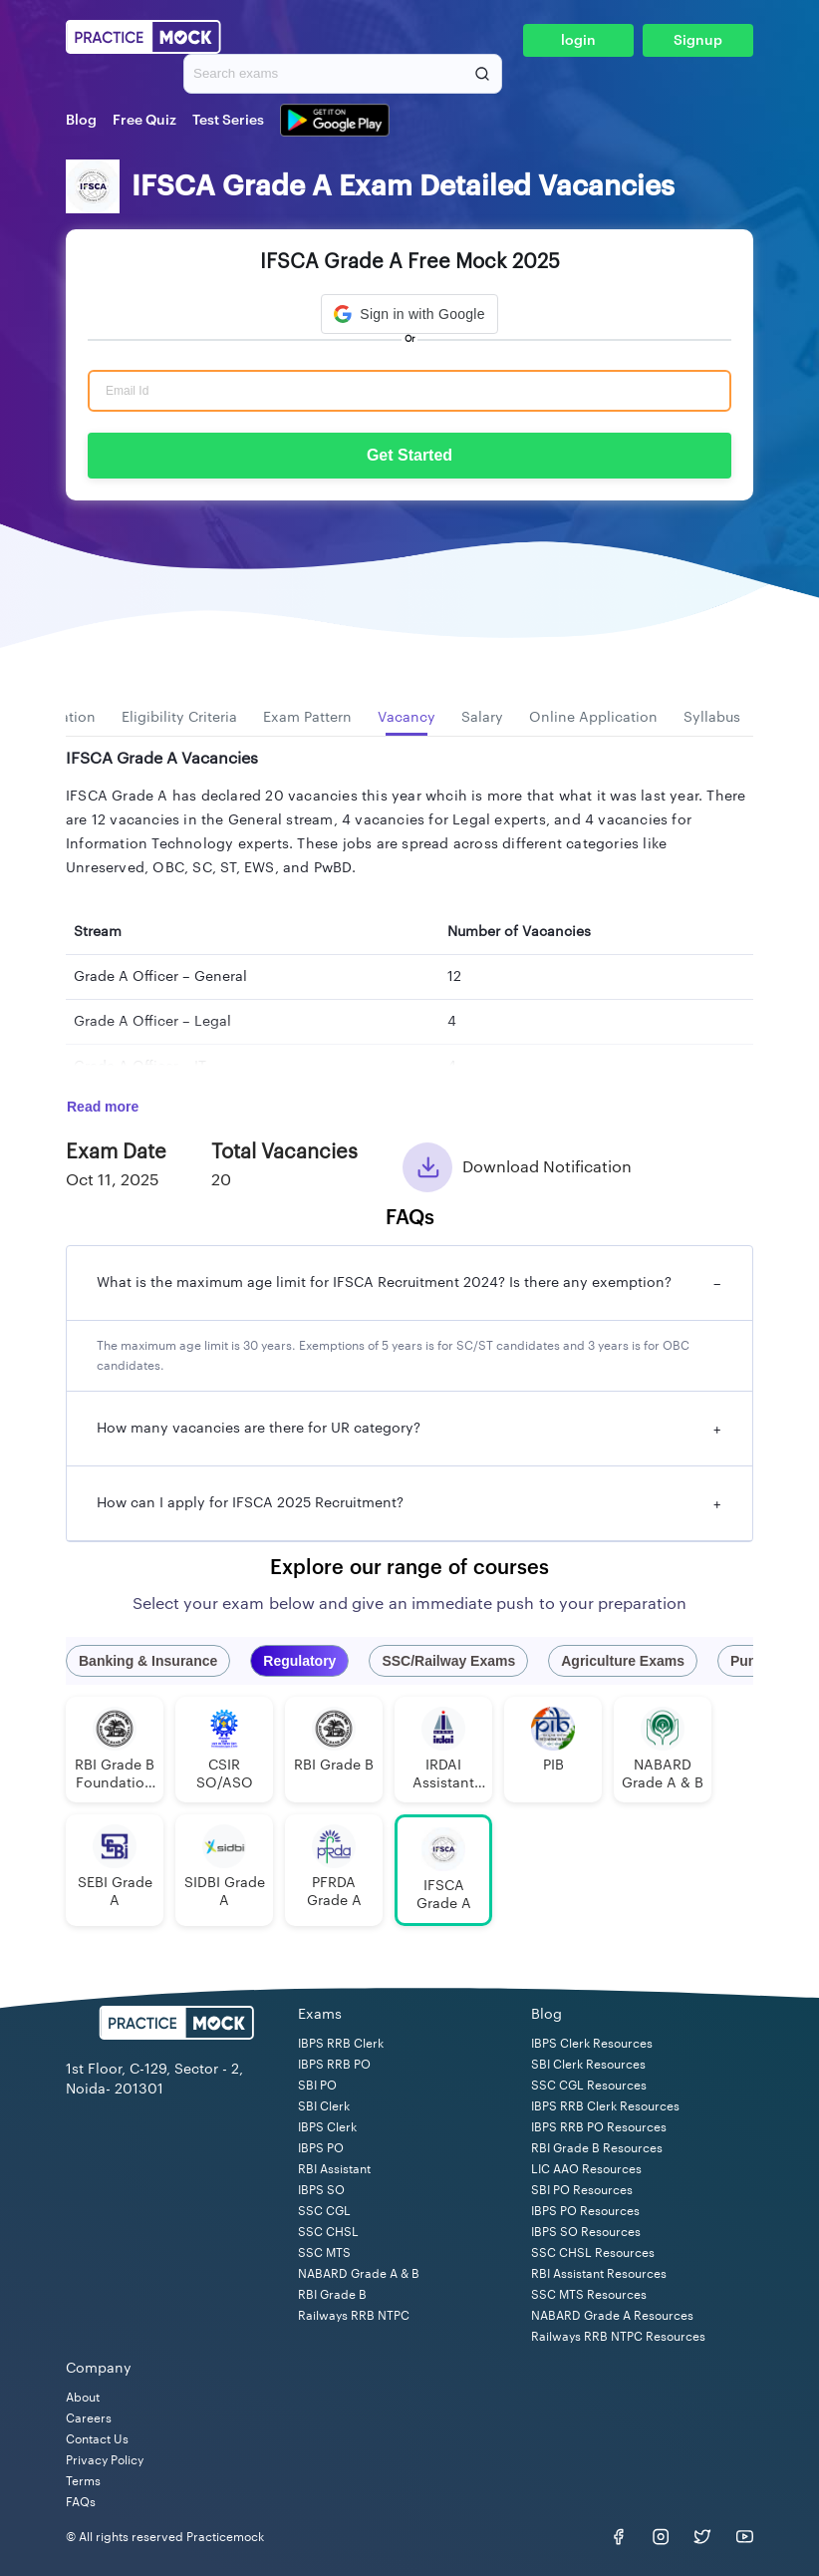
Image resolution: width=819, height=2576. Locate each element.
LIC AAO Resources (586, 2169)
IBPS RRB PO (334, 2065)
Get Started (409, 455)
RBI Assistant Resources (599, 2274)
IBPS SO (321, 2190)
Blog (81, 121)
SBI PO (317, 2086)
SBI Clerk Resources (588, 2065)
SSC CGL (324, 2211)
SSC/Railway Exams (448, 1661)
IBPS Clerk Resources (592, 2044)
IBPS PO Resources (585, 2211)
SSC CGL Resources (589, 2086)
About (83, 2398)
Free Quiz (144, 121)
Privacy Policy (104, 2460)
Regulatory (299, 1661)
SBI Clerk (324, 2106)
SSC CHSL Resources (593, 2253)
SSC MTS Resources (589, 2295)
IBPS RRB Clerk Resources (605, 2106)
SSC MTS (324, 2253)
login (578, 41)
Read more (102, 1107)
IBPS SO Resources (586, 2232)
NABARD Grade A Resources (612, 2316)
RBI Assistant (334, 2169)
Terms (83, 2481)
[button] (409, 314)
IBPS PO (321, 2148)
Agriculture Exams (622, 1661)
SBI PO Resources (582, 2190)
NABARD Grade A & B (358, 2274)
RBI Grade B (332, 2295)
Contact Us (97, 2439)
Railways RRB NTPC (354, 2316)
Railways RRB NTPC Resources (618, 2337)
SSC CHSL (328, 2232)
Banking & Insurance (148, 1661)
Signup (698, 41)
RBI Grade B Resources (597, 2148)
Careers (89, 2418)
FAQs (81, 2502)
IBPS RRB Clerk (341, 2044)
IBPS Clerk (327, 2127)
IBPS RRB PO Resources (599, 2127)
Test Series (228, 121)
